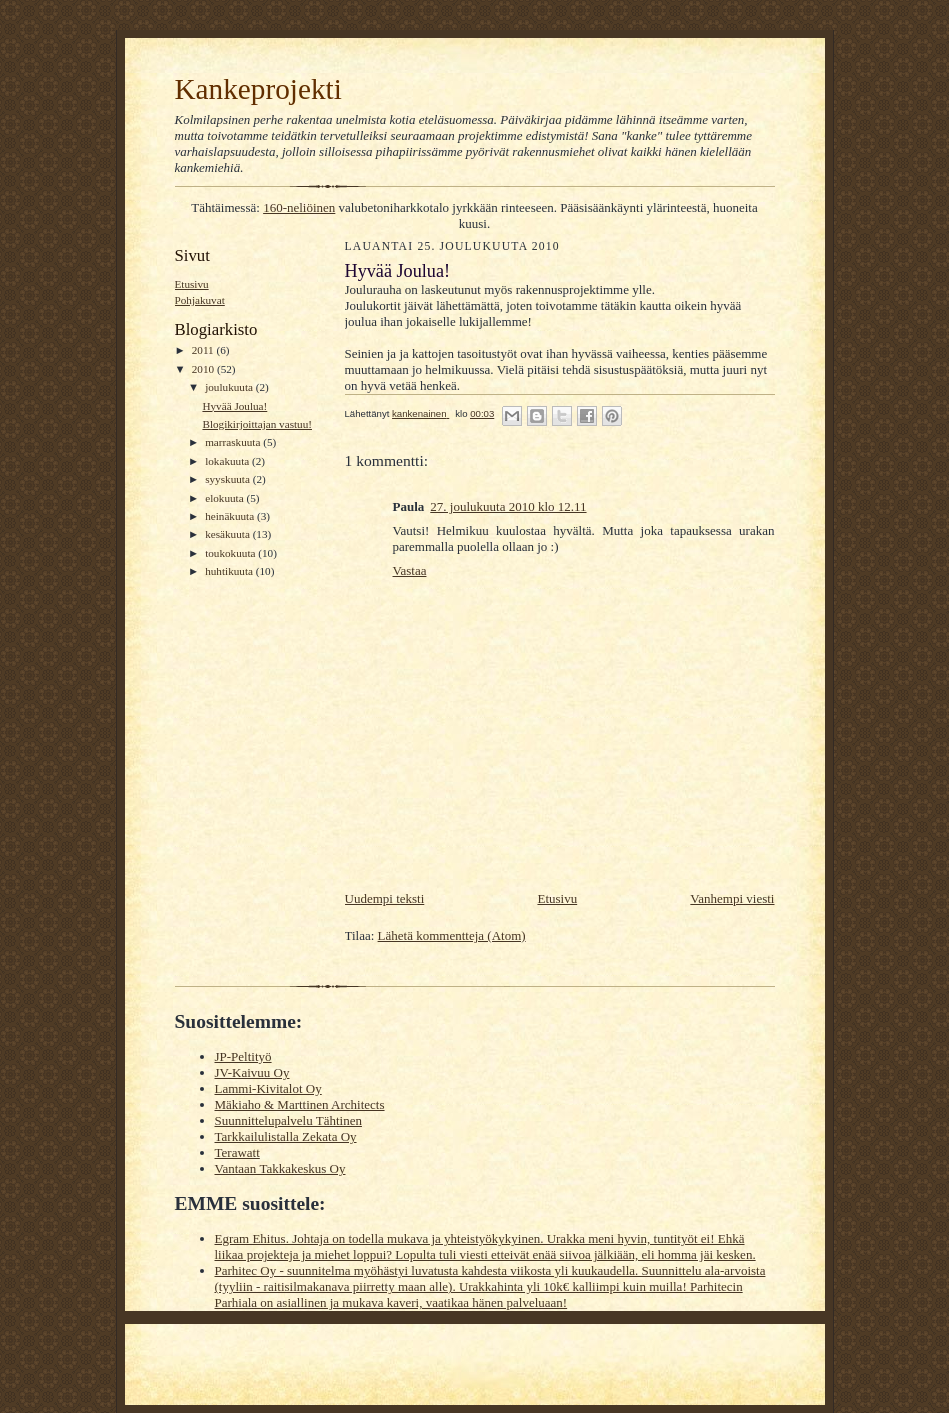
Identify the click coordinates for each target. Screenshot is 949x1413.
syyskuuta (228, 479)
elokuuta (225, 498)
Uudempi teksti (385, 898)
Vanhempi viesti (732, 898)
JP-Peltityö (243, 1056)
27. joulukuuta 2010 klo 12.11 (508, 506)
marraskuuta (234, 442)
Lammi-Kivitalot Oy (268, 1088)
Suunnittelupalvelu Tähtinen (288, 1120)
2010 (204, 369)
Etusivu (192, 284)
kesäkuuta (228, 534)
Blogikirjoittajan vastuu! (257, 424)
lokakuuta (228, 461)
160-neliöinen (299, 207)
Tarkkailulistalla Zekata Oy (286, 1136)
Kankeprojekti (258, 89)
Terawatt (237, 1152)
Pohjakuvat (200, 300)
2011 (204, 350)
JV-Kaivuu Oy (252, 1072)
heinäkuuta (231, 516)
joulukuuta (230, 387)
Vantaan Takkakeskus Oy (280, 1168)
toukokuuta (231, 553)
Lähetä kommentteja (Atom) (452, 935)
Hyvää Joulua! (234, 406)
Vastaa (410, 570)
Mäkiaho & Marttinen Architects (300, 1104)
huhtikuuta (230, 571)
